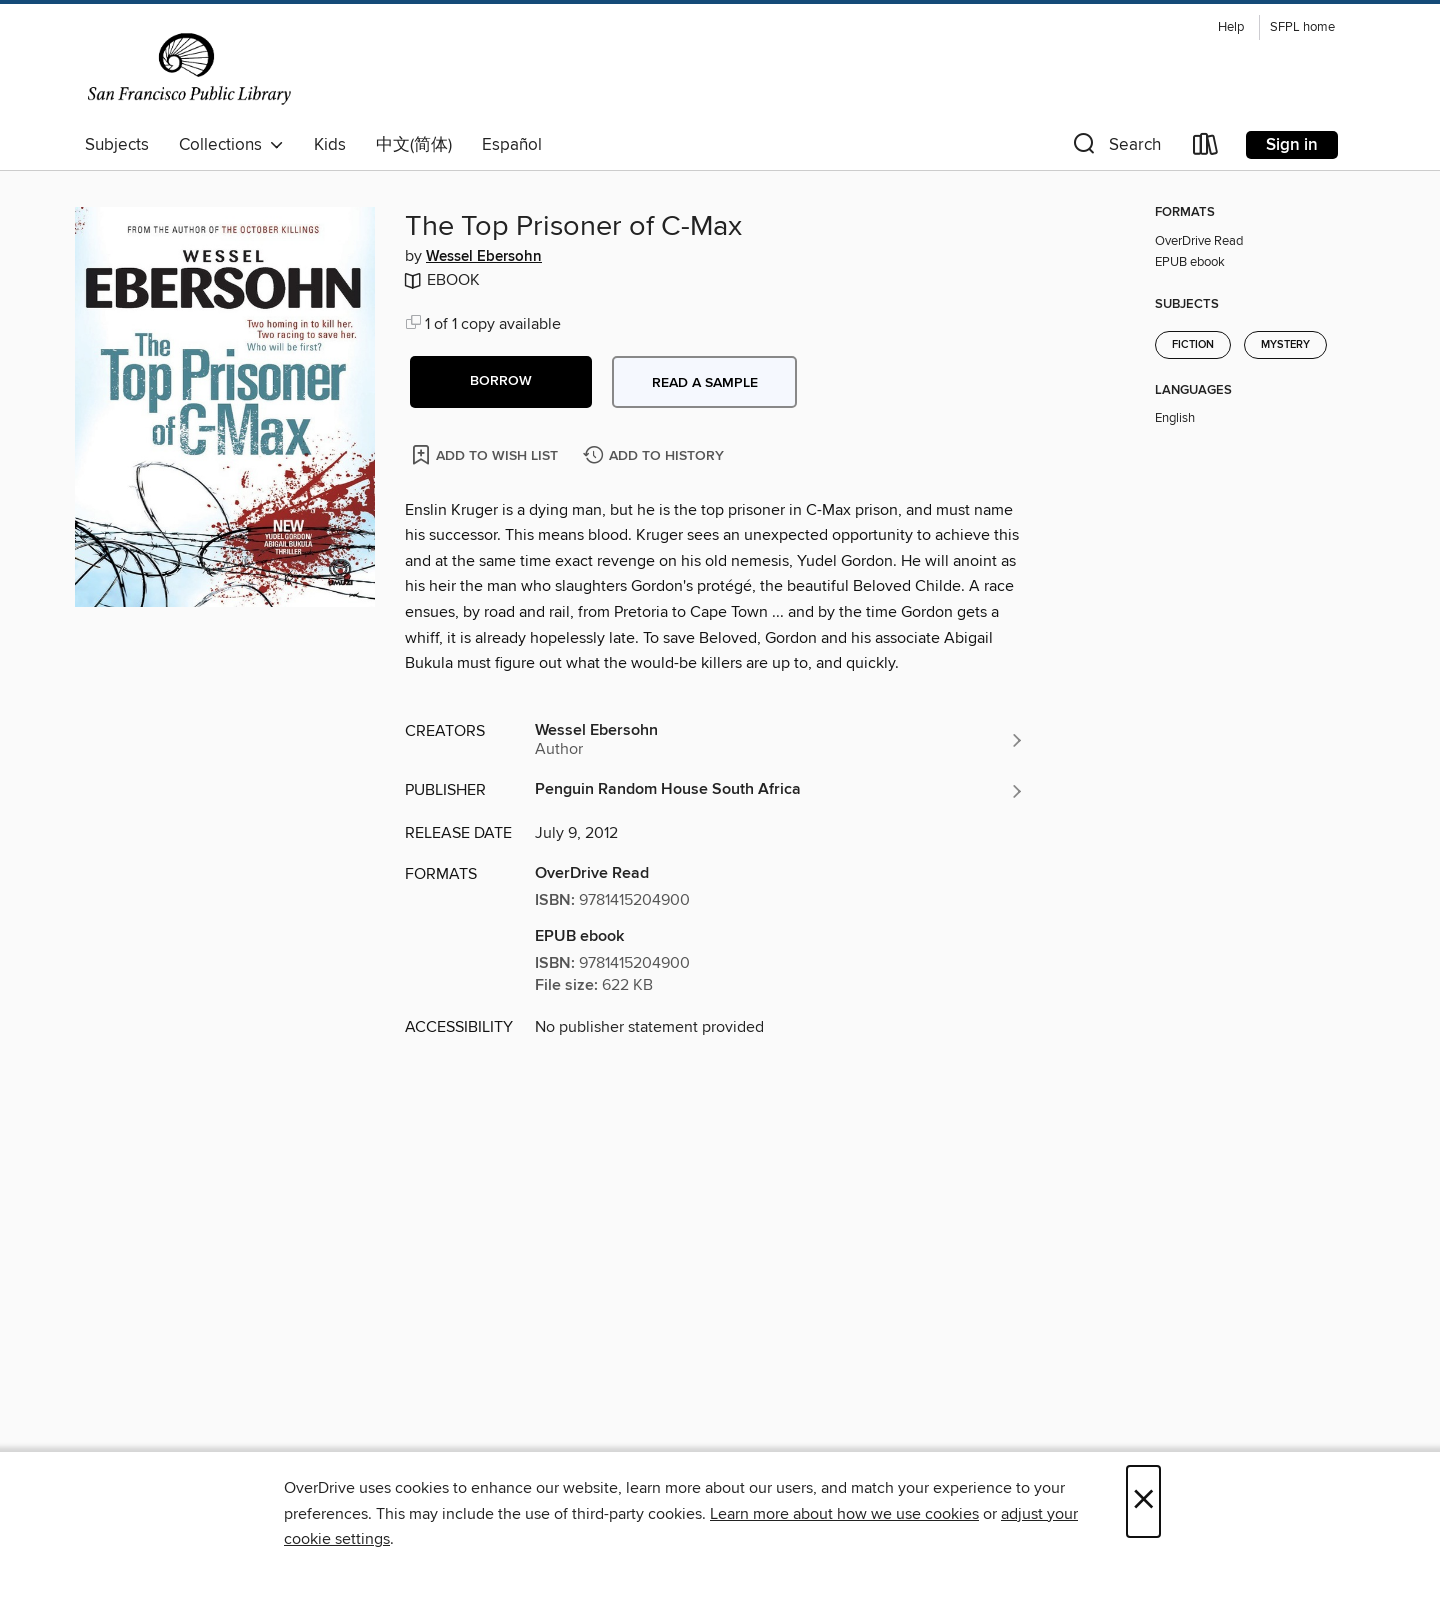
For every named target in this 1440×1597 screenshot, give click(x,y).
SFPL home (1302, 27)
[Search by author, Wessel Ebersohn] (780, 740)
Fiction (1193, 345)
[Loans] (1206, 148)
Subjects (117, 145)
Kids (330, 145)
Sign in (1292, 145)
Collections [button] (231, 145)
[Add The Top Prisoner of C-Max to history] (656, 456)
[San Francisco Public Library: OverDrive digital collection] (189, 69)
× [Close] (1143, 1501)
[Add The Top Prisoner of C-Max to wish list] (486, 454)
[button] (1115, 148)
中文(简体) (414, 145)
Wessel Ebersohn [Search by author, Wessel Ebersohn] (484, 257)
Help (1231, 27)
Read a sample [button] (705, 383)
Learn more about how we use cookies (844, 1514)
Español (512, 145)
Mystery (1285, 345)
